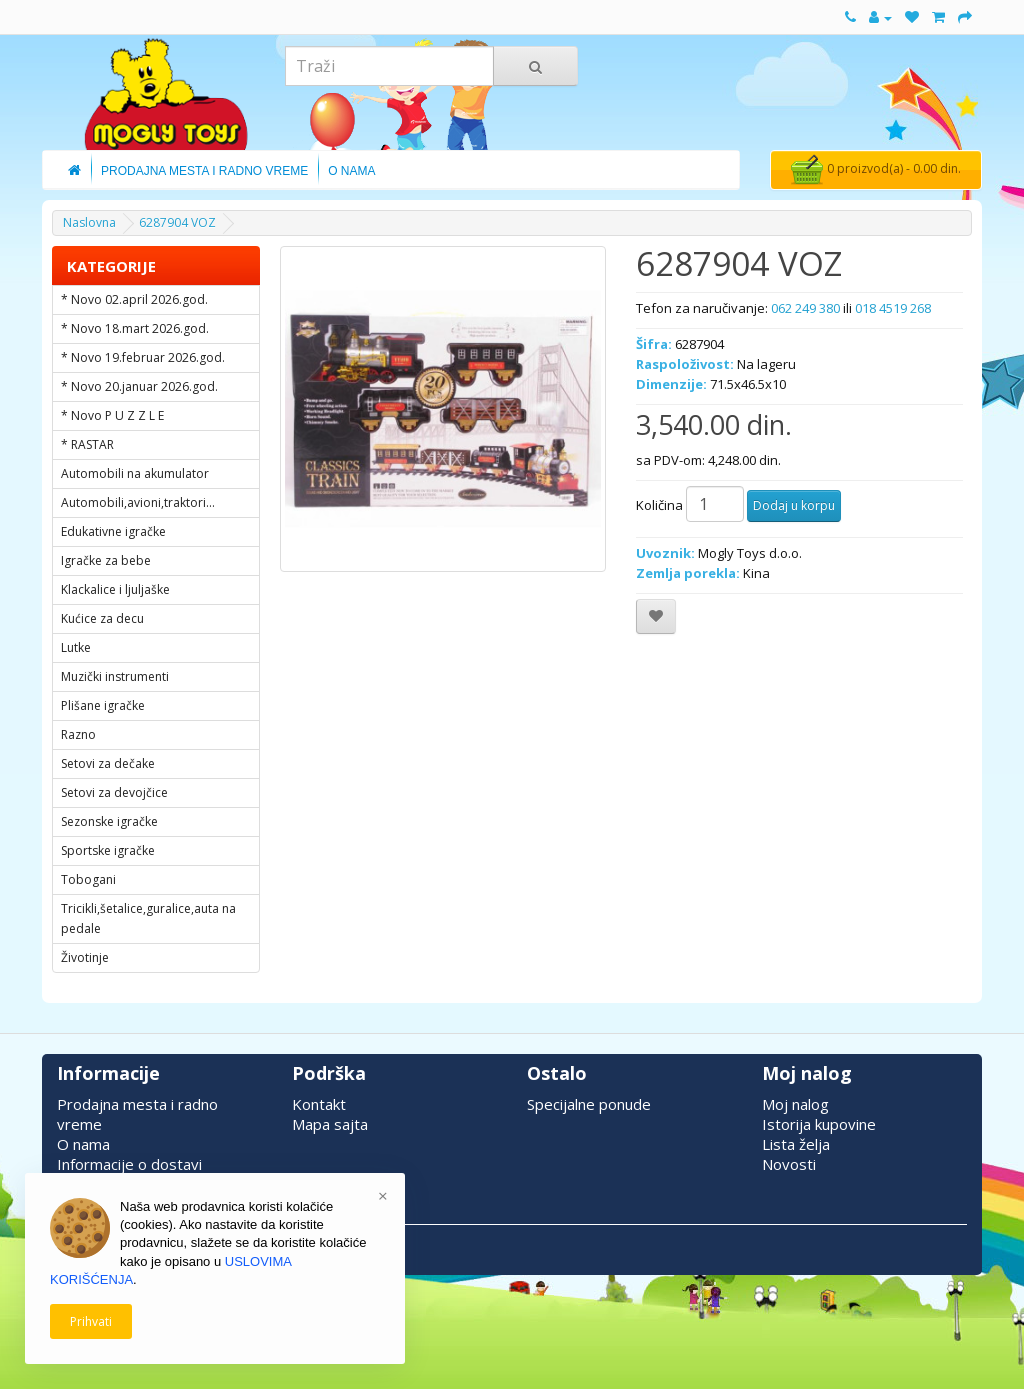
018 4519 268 (893, 308)
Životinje (85, 957)
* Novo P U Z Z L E (112, 415)
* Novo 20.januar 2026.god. (139, 386)
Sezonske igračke (109, 821)
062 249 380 (805, 308)
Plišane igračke (103, 705)
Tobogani (88, 879)
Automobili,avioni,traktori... (138, 502)
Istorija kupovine (819, 1124)
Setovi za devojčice (114, 792)
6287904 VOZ (177, 222)
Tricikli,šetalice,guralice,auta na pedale (148, 918)
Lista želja (796, 1144)
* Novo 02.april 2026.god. (134, 299)
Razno (78, 734)
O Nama (351, 171)
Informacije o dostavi (129, 1164)
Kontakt (319, 1104)
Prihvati (91, 1321)
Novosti (789, 1164)
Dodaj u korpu (794, 505)
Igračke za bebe (106, 560)
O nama (83, 1144)
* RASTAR (87, 444)
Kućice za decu (102, 618)
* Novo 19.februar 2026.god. (143, 357)
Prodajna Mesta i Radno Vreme (204, 171)
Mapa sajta (330, 1124)
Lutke (76, 647)
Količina (659, 505)
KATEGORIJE (111, 266)
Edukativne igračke (113, 531)
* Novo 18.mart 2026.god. (135, 328)
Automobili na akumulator (135, 473)
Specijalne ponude (589, 1104)
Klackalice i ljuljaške (115, 589)
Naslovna (89, 222)
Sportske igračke (108, 850)
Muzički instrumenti (115, 676)
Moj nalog (795, 1104)
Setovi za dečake (108, 763)
